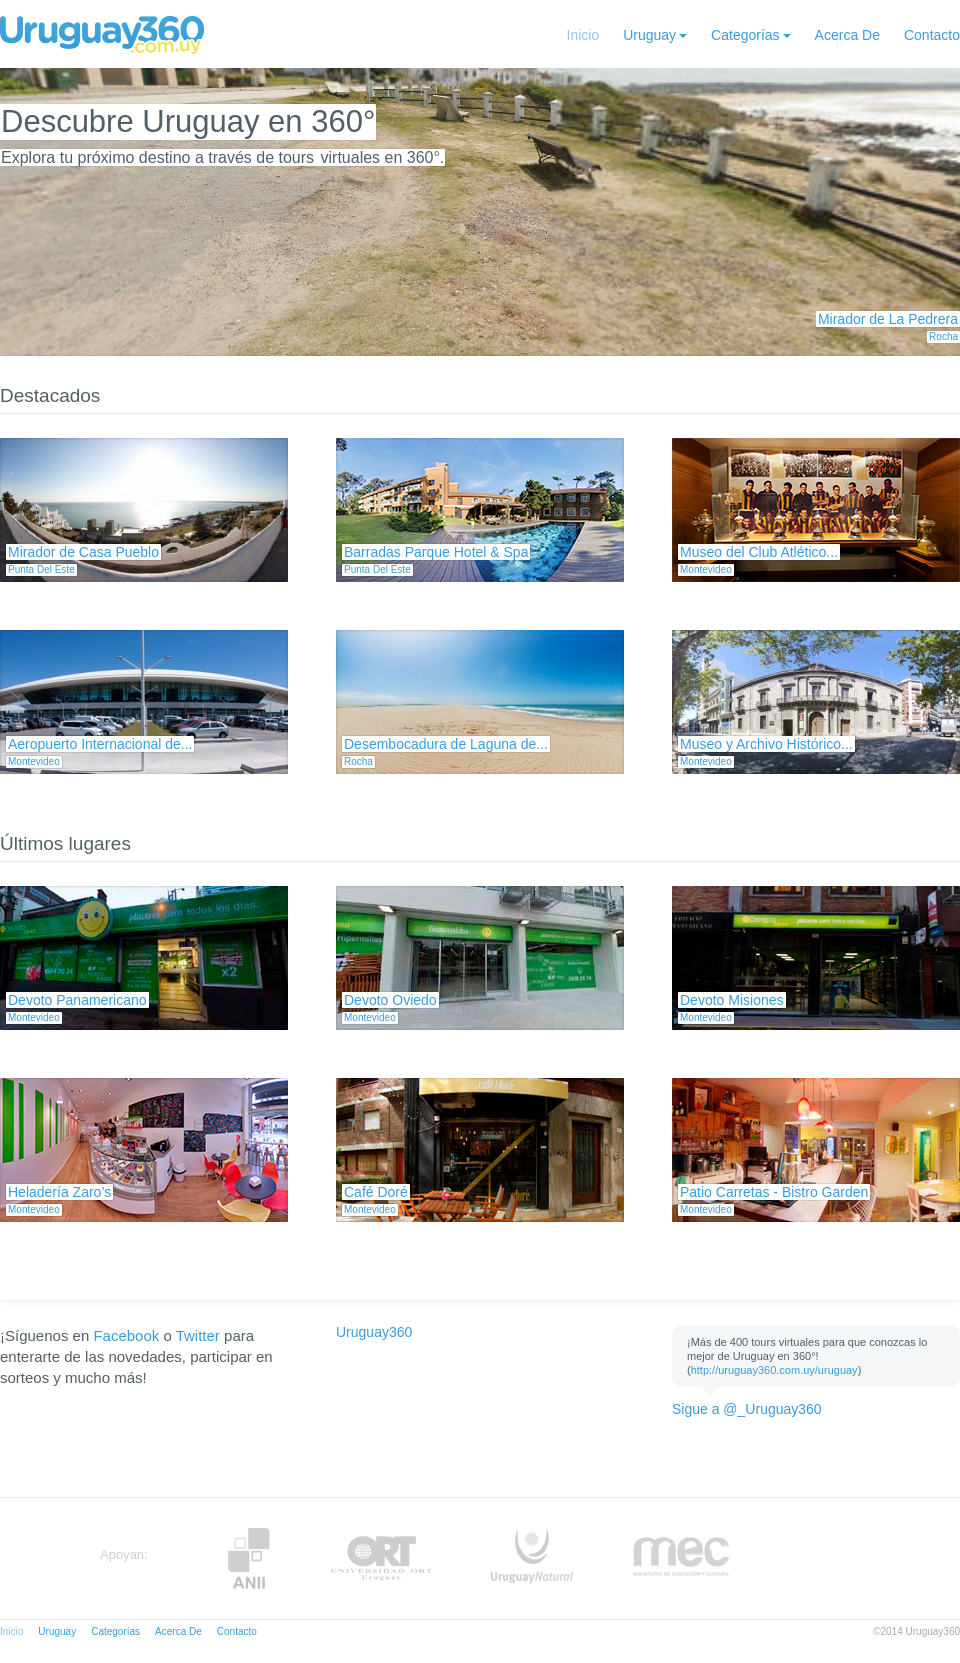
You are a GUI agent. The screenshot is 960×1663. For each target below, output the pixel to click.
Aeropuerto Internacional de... (100, 744)
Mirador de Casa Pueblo (83, 552)
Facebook (126, 1335)
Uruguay (649, 35)
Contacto (932, 35)
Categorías (745, 35)
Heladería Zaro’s (59, 1192)
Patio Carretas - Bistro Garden (774, 1192)
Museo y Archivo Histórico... (766, 744)
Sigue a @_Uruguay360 (747, 1409)
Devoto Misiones (732, 1000)
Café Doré (376, 1192)
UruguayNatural (532, 1558)
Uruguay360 (374, 1332)
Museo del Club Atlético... (759, 552)
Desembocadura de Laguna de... (446, 744)
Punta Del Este (41, 569)
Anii (249, 1558)
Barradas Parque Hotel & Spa (436, 552)
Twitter (198, 1335)
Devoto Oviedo (390, 1000)
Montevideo (706, 569)
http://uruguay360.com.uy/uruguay (774, 1370)
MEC (681, 1558)
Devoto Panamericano (77, 1000)
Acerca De (847, 35)
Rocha (943, 336)
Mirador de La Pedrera (888, 319)
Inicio (583, 35)
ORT (380, 1558)
